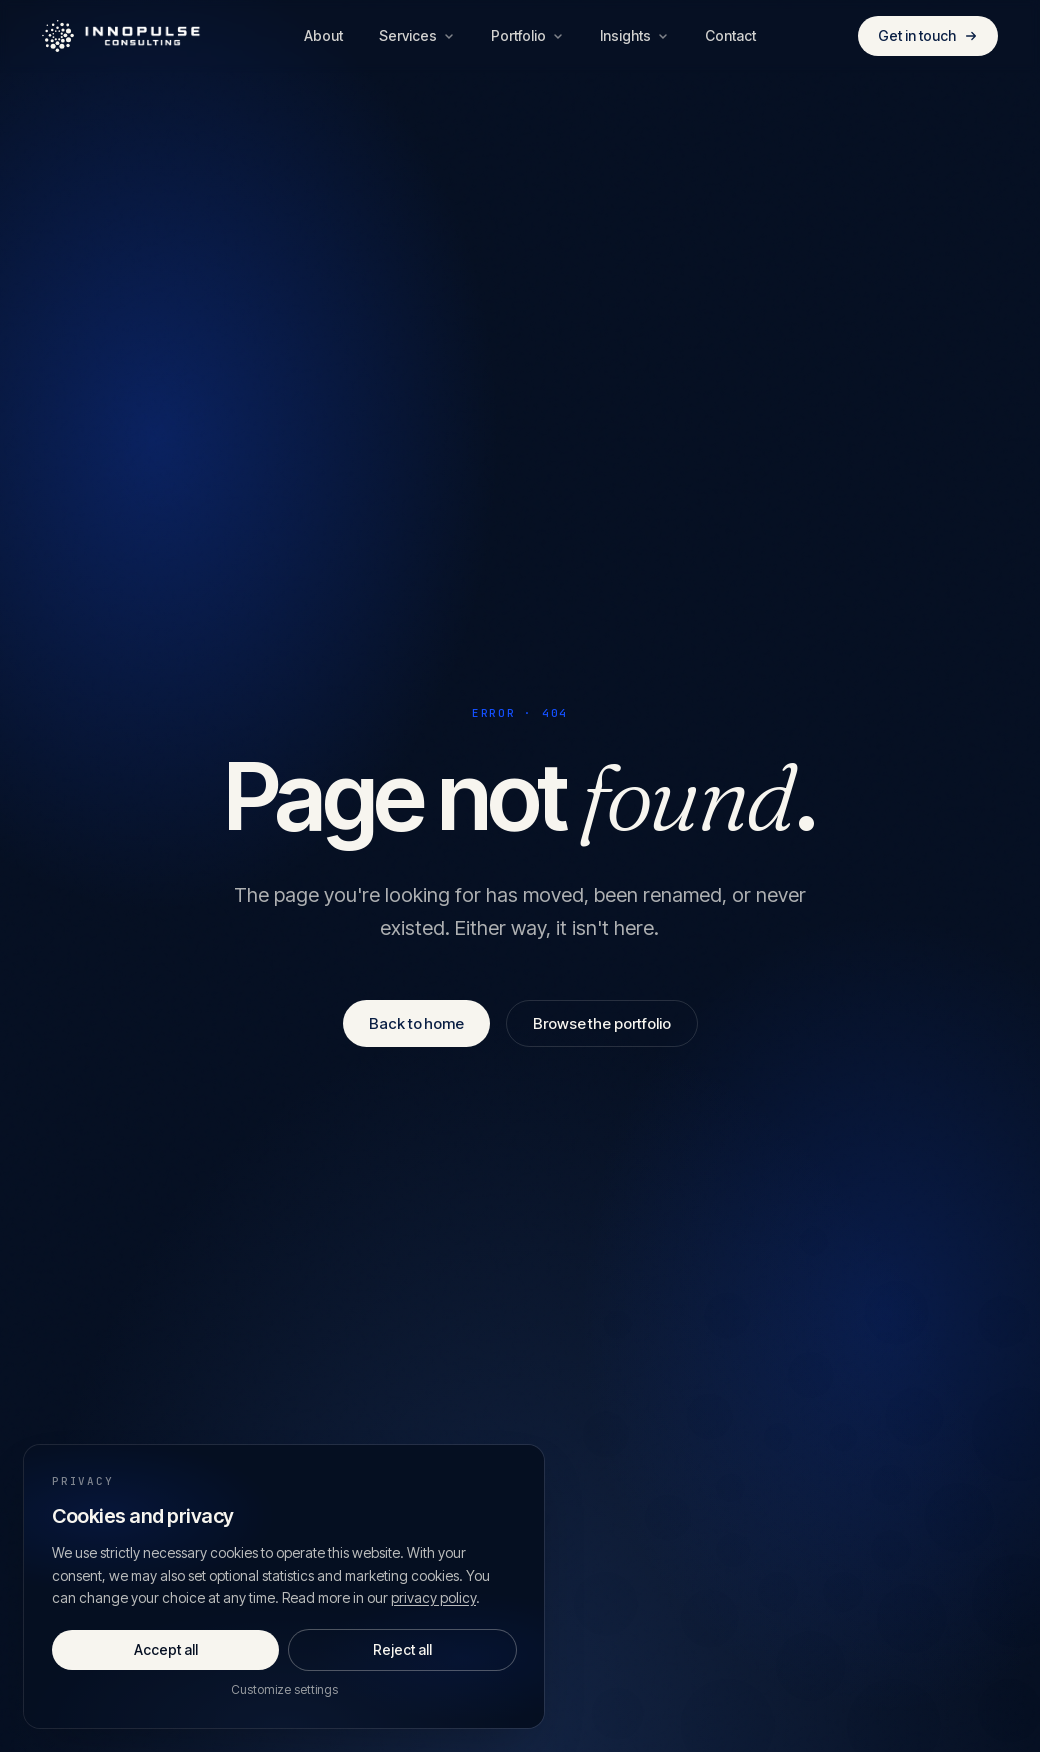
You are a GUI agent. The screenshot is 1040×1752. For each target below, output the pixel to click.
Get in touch (928, 35)
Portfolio (527, 35)
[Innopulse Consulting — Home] (122, 36)
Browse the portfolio (602, 1023)
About (323, 35)
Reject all (402, 1649)
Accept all (166, 1649)
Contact (730, 35)
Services (417, 35)
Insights (634, 35)
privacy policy (433, 1597)
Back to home (416, 1023)
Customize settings (284, 1689)
